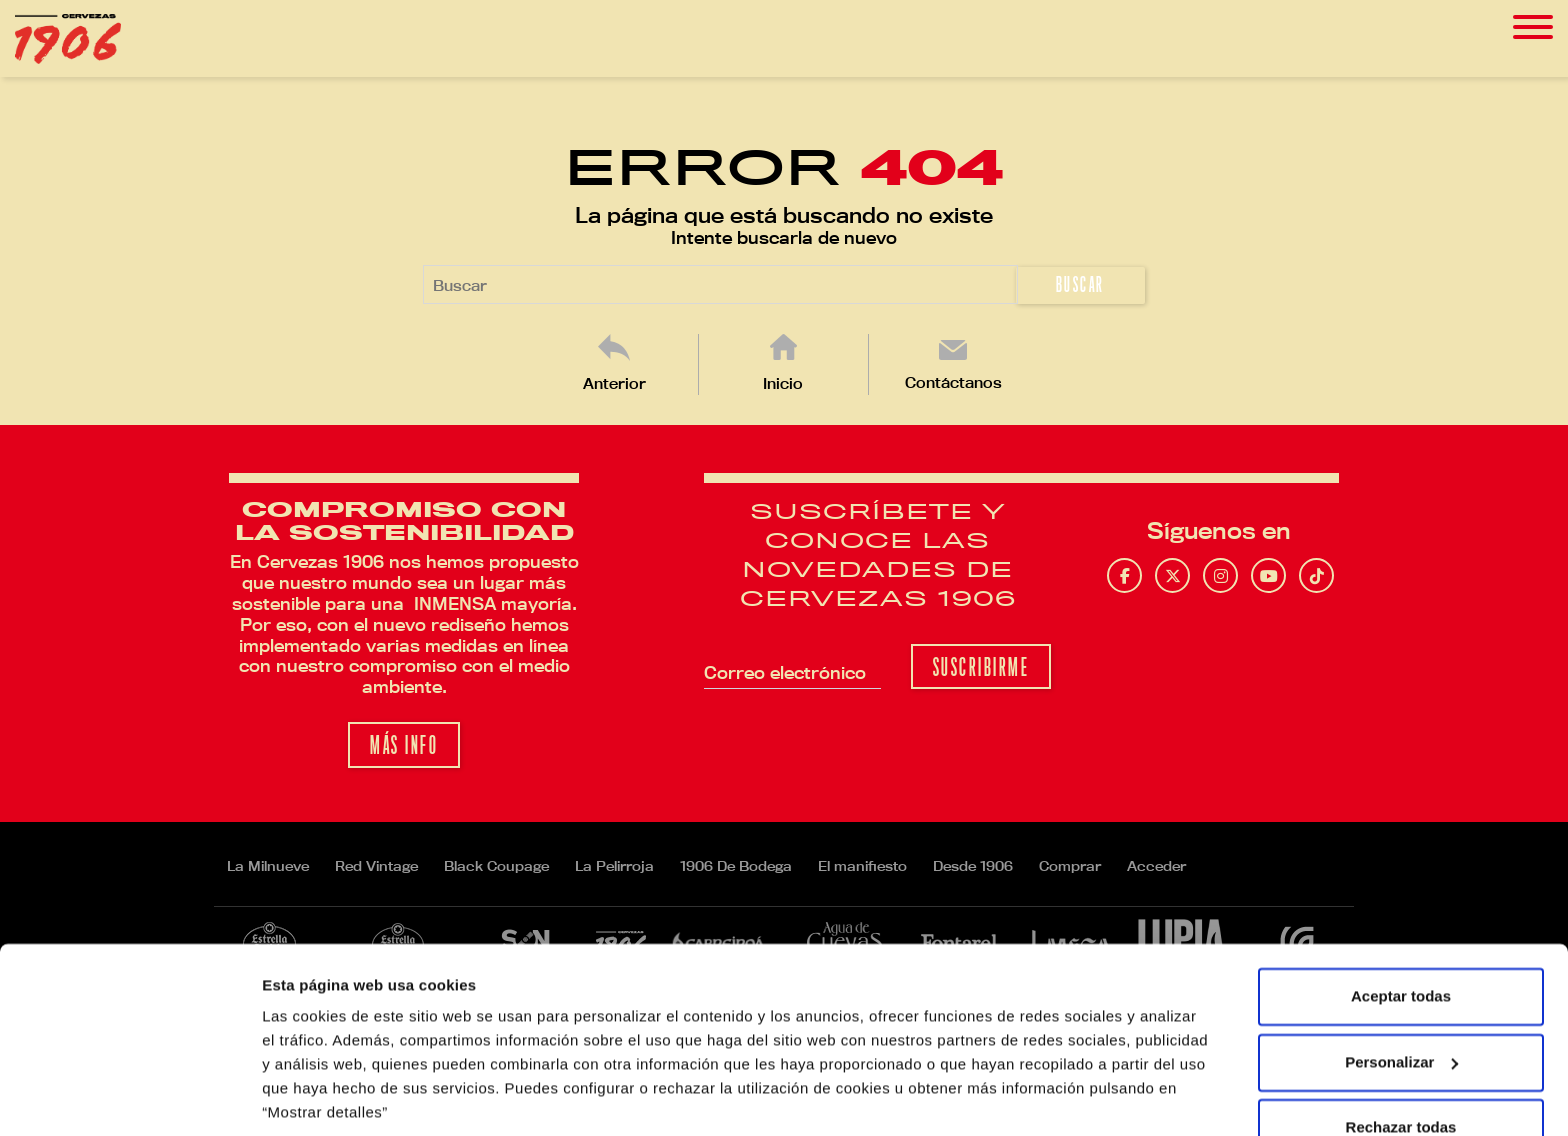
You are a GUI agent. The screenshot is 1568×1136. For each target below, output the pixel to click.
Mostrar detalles (320, 1096)
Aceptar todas (1401, 925)
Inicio (783, 383)
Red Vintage (376, 866)
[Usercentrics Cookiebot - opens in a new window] (129, 1097)
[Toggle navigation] (1533, 27)
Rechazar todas (1401, 1056)
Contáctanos (953, 382)
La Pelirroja (614, 866)
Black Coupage (496, 866)
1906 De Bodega (736, 866)
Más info (404, 745)
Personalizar (1401, 990)
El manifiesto (862, 866)
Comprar (1070, 866)
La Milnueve (268, 866)
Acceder (1156, 866)
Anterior (614, 383)
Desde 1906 (973, 866)
